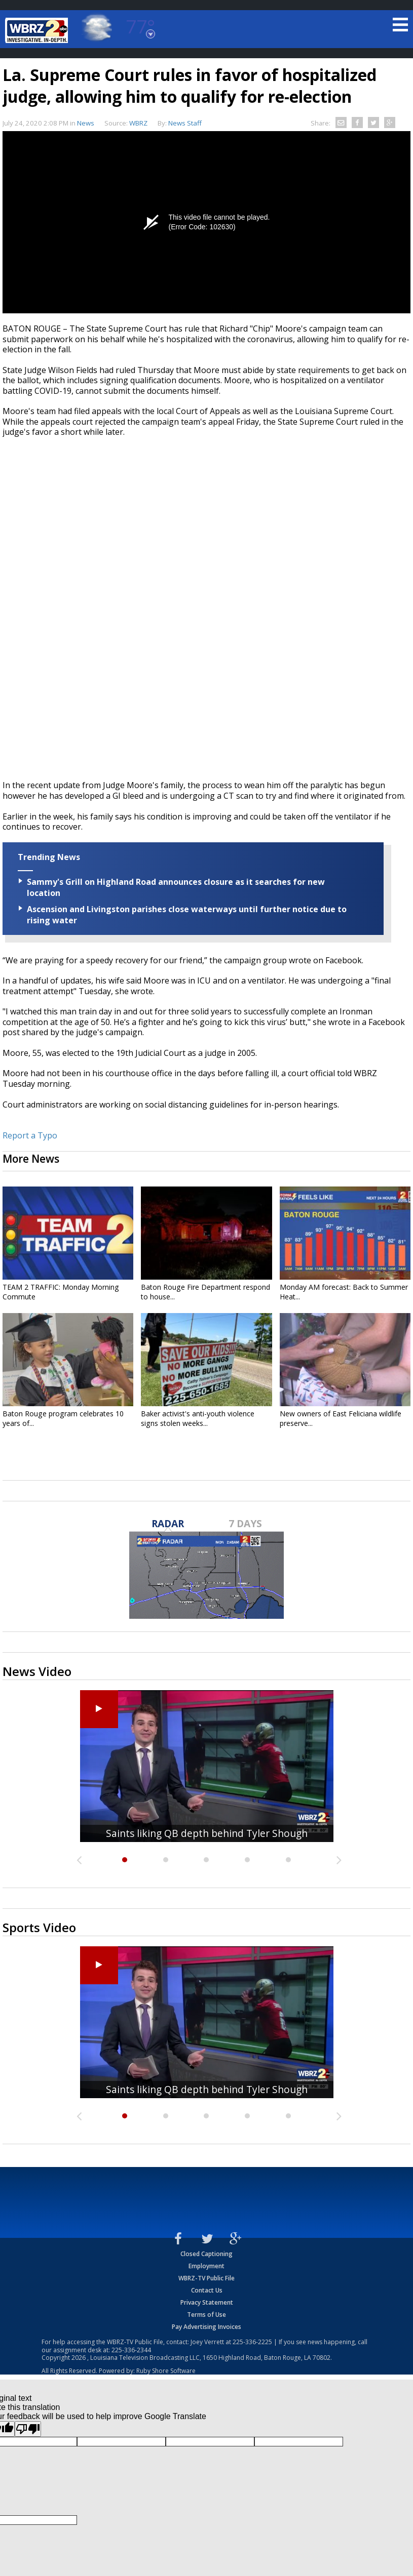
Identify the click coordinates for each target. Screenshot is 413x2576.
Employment (206, 2266)
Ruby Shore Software (166, 2370)
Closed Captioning (206, 2254)
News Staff (185, 123)
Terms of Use (206, 2314)
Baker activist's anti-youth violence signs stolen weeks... (197, 1418)
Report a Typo (30, 1135)
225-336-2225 (252, 2342)
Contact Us (206, 2290)
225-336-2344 (131, 2350)
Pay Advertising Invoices (206, 2326)
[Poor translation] (28, 2429)
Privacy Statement (206, 2302)
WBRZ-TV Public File (206, 2278)
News (85, 123)
